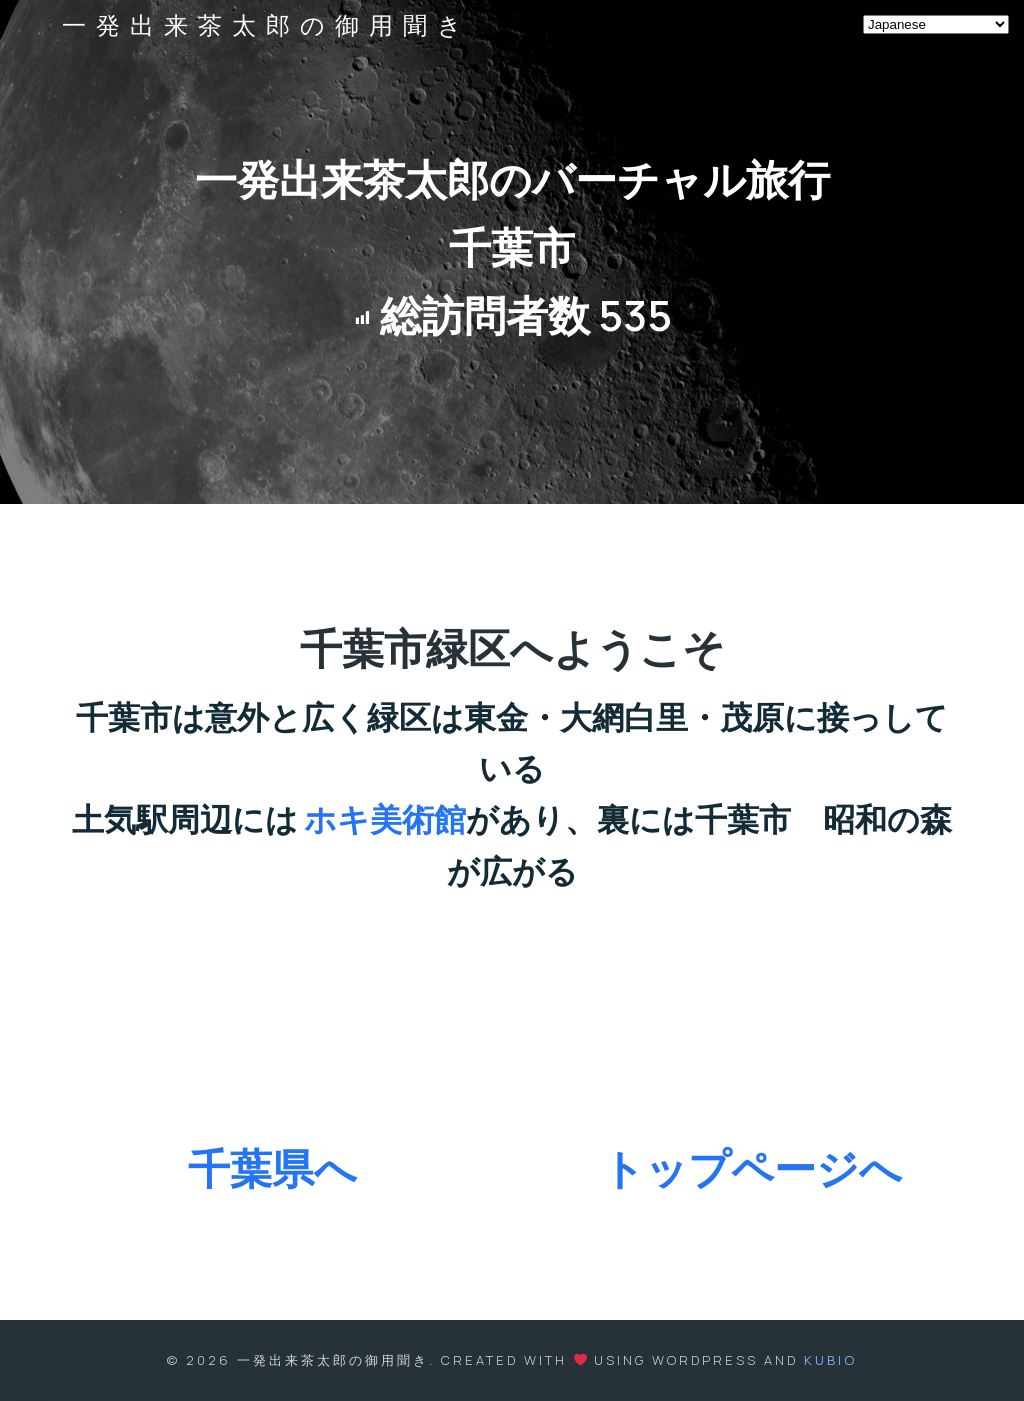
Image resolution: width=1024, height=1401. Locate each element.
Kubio (830, 1360)
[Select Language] (936, 24)
